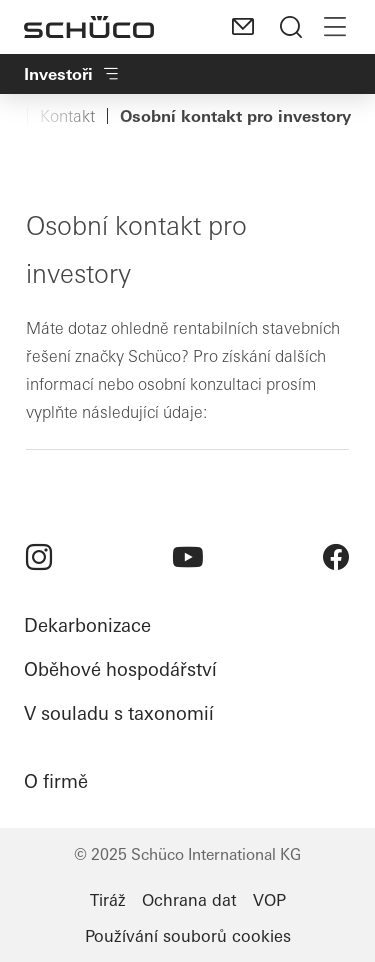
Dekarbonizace (87, 625)
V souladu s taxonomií (119, 713)
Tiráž (108, 900)
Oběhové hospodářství (120, 669)
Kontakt (67, 116)
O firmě (56, 781)
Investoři (72, 74)
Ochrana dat (189, 900)
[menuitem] (39, 557)
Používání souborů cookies (188, 936)
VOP (269, 900)
